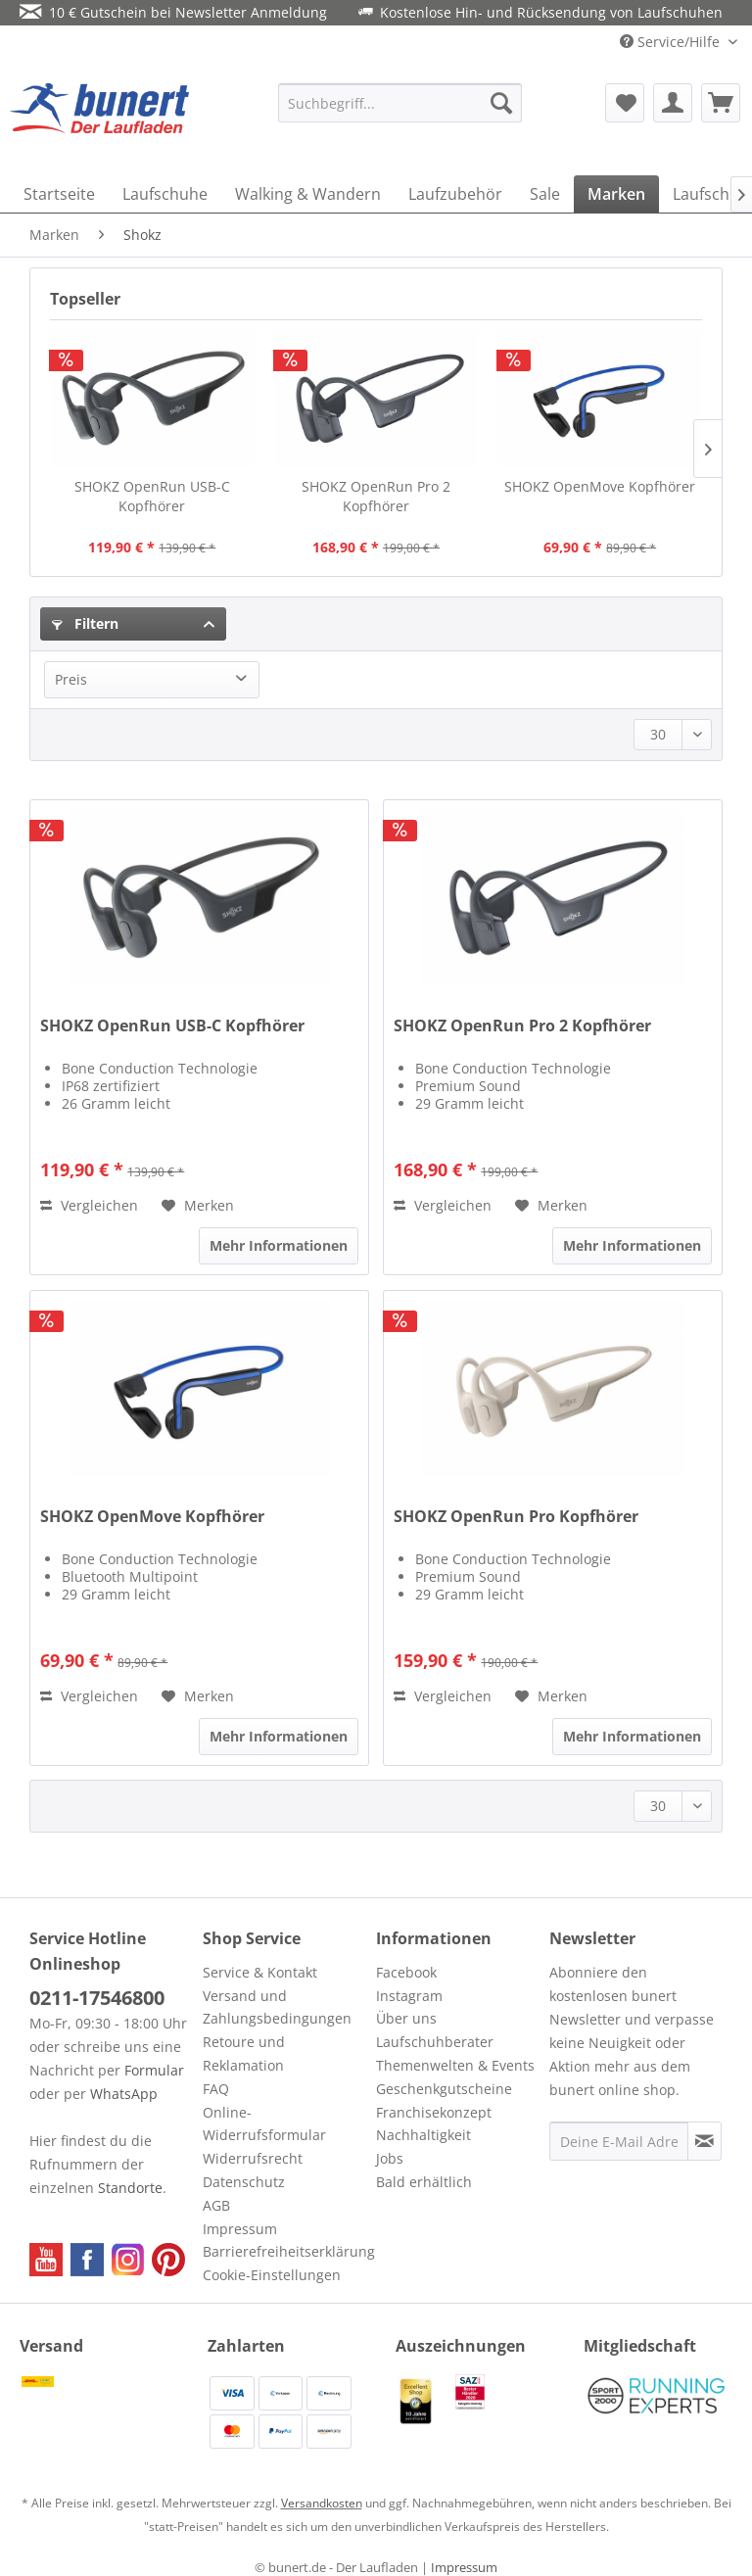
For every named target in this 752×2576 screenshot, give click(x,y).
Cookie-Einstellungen (272, 2275)
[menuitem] (400, 102)
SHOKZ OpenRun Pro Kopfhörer (516, 1516)
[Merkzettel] (624, 102)
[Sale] (545, 194)
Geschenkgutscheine (444, 2088)
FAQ (216, 2088)
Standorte (130, 2187)
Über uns (406, 2018)
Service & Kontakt (260, 1972)
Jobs (389, 2158)
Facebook (406, 1972)
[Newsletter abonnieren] (704, 2141)
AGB (216, 2205)
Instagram (409, 1995)
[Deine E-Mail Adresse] (618, 2141)
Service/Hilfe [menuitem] (672, 41)
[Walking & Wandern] (308, 194)
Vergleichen (89, 1205)
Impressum (240, 2228)
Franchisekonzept (434, 2112)
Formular (154, 2070)
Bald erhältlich (424, 2181)
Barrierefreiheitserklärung (284, 2251)
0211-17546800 (96, 1997)
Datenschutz (244, 2181)
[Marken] (616, 194)
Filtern (85, 623)
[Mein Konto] (672, 102)
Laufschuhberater (435, 2041)
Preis (71, 679)
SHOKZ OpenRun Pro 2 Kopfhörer (376, 496)
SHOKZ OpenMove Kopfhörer (599, 486)
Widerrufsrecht (253, 2158)
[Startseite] (59, 194)
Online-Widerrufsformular (264, 2124)
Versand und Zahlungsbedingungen (277, 2007)
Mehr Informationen (279, 1245)
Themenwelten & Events (455, 2065)
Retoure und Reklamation (244, 2053)
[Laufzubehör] (455, 194)
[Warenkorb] (720, 102)
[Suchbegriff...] (400, 102)
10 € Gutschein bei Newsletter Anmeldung (173, 12)
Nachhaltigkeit (423, 2134)
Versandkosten (321, 2503)
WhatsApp (124, 2093)
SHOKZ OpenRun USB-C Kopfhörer (152, 496)
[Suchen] (501, 102)
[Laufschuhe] (165, 194)
